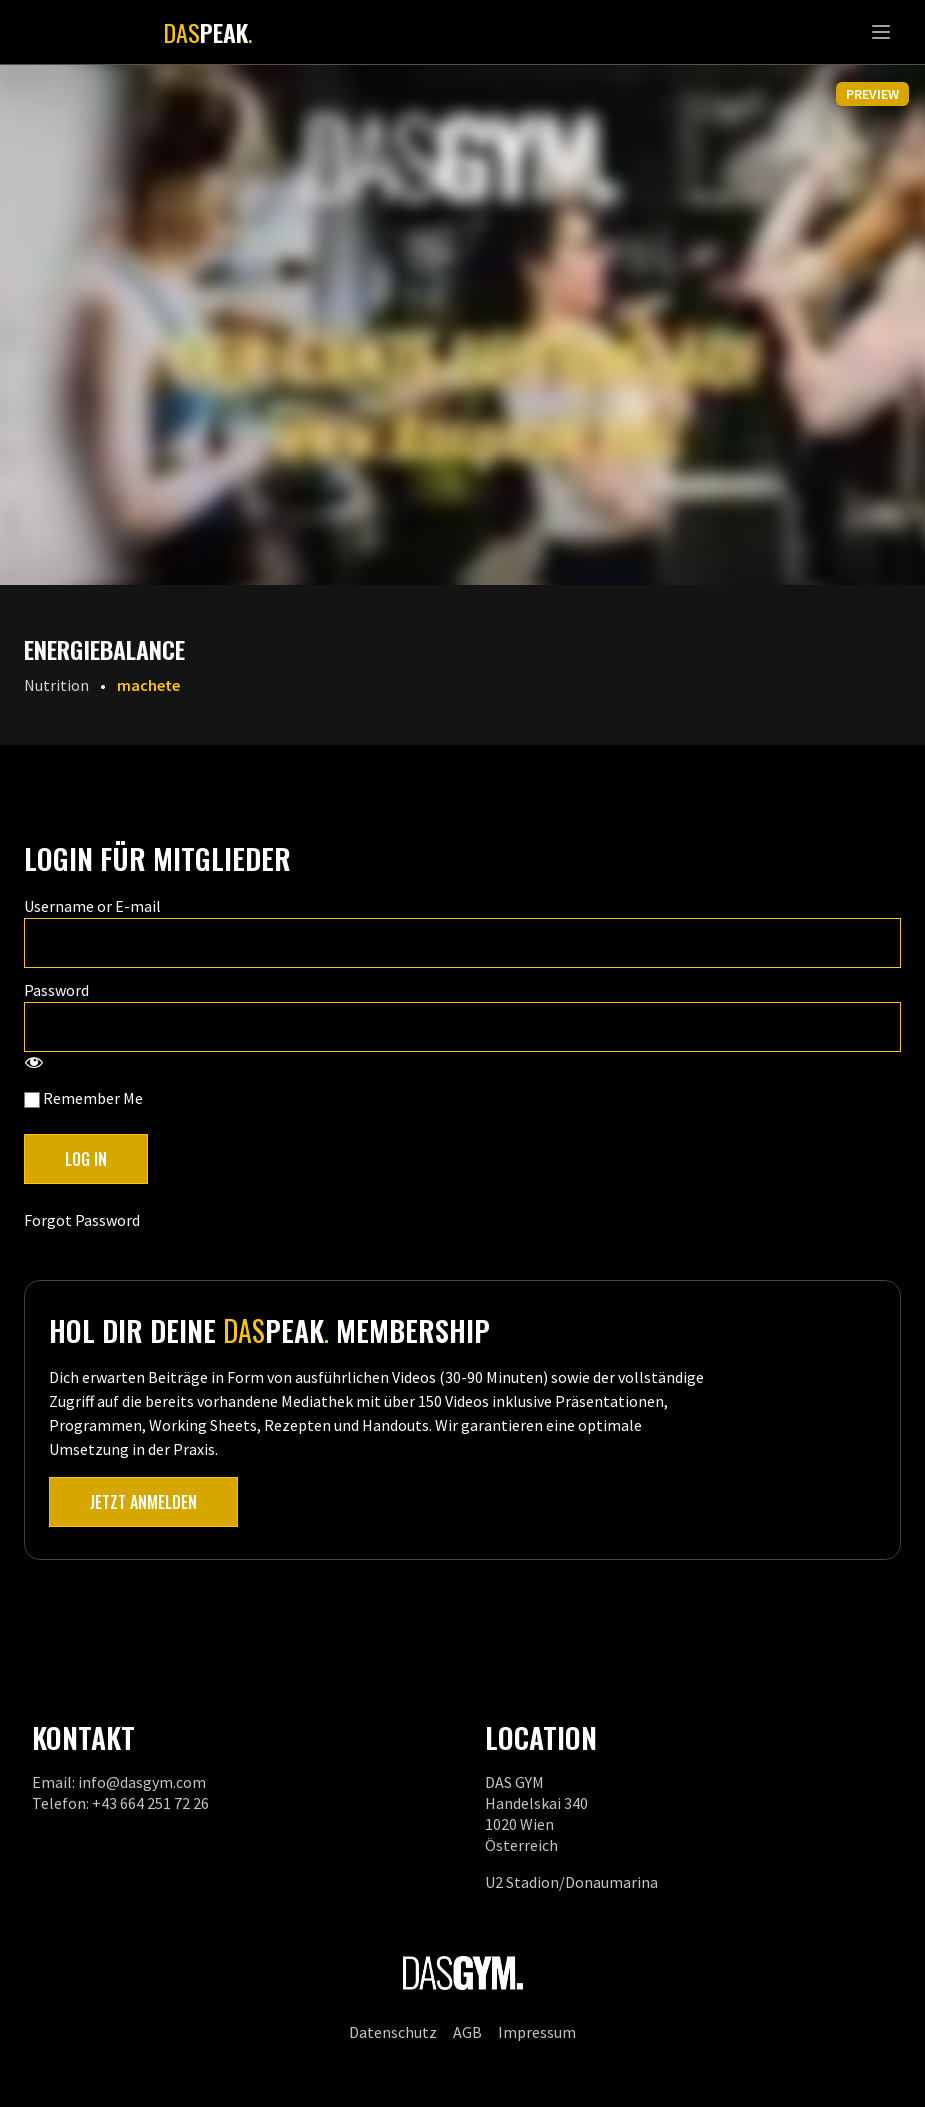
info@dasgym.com (142, 1782)
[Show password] (34, 1064)
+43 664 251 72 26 (150, 1803)
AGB (467, 2032)
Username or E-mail (92, 906)
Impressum (537, 2032)
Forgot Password (82, 1220)
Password (56, 990)
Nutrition (56, 685)
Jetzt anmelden (143, 1502)
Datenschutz (393, 2032)
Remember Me (83, 1098)
